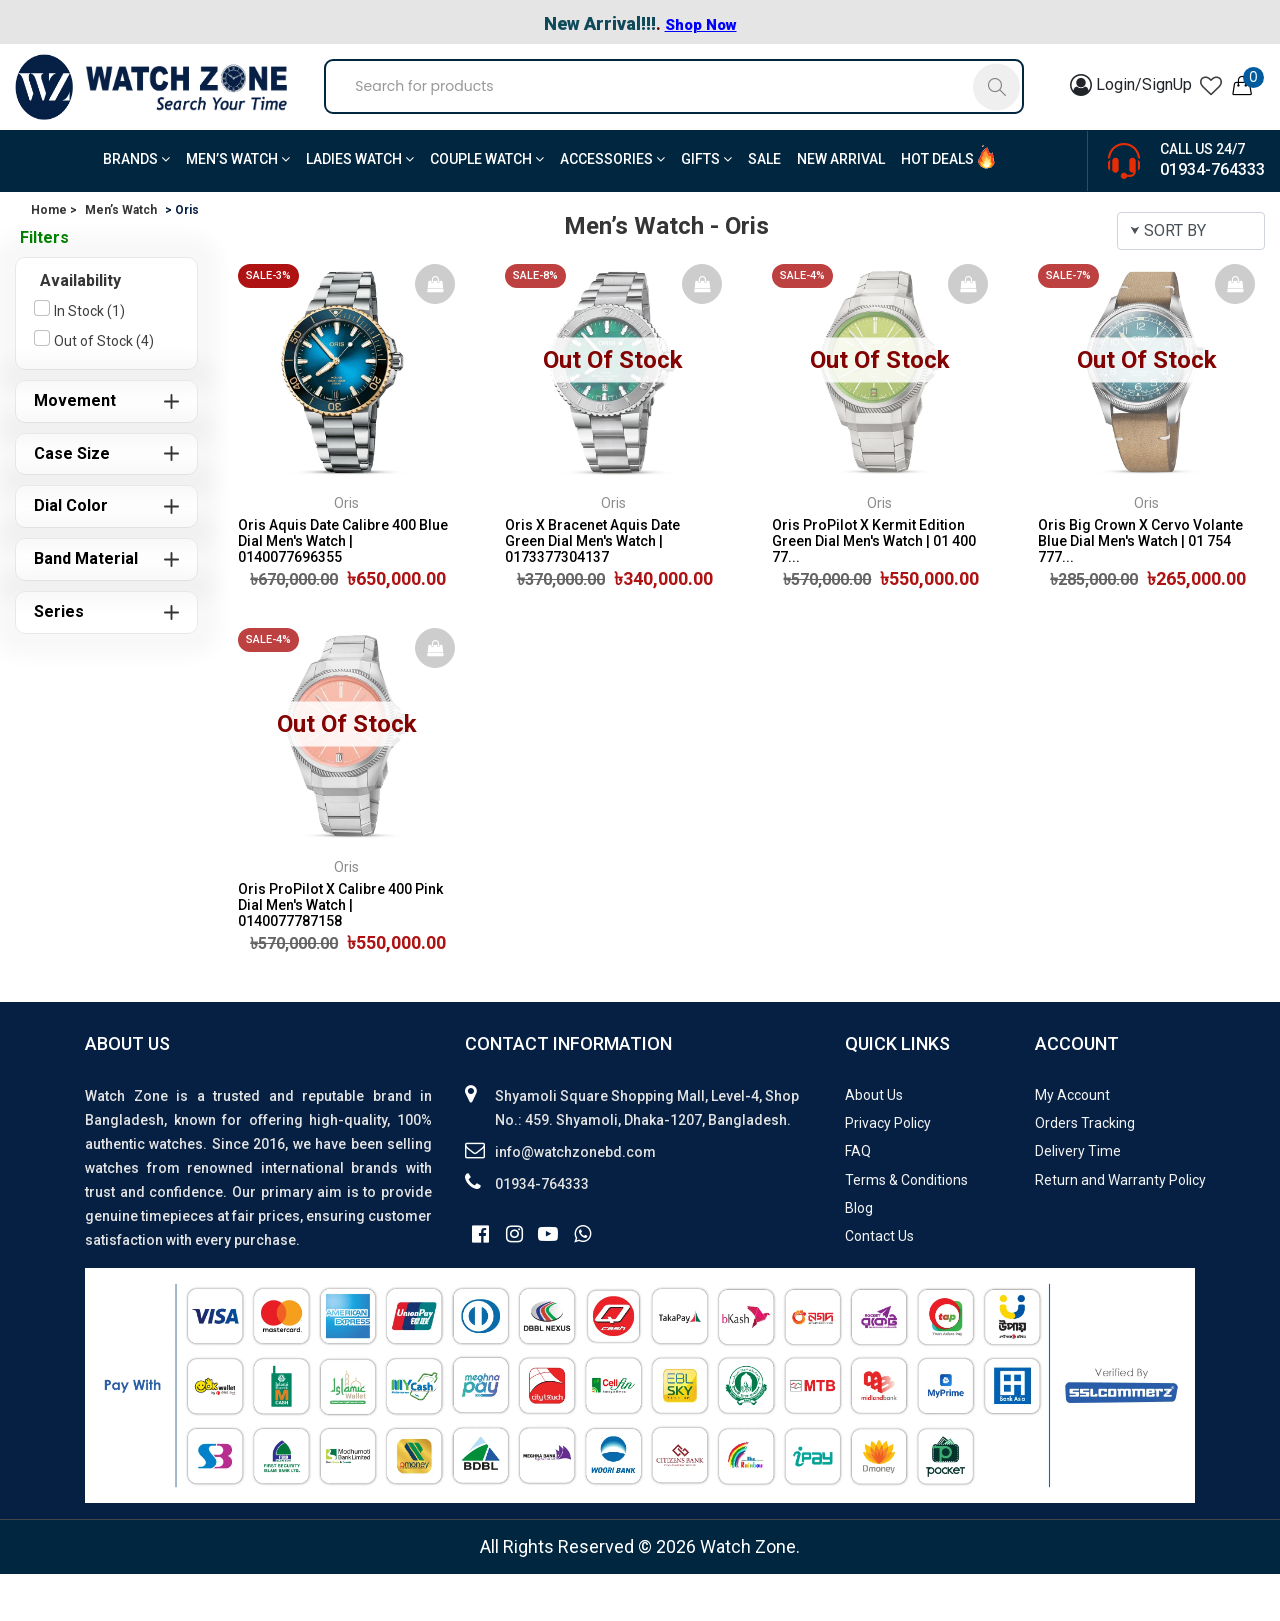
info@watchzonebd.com (575, 1199)
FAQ (858, 1199)
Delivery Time (1078, 1199)
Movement (75, 447)
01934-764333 (1212, 216)
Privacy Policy (888, 1170)
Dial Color (71, 552)
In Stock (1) (89, 358)
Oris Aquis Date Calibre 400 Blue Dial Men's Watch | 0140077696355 (343, 588)
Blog (859, 1255)
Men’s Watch (238, 206)
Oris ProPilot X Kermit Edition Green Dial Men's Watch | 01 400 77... (874, 588)
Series (59, 658)
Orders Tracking (1085, 1170)
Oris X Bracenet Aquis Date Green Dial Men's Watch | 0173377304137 (592, 588)
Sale (764, 206)
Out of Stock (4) (104, 388)
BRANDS (136, 206)
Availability (80, 327)
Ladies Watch (360, 206)
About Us (874, 1142)
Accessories (612, 206)
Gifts (706, 206)
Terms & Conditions (906, 1227)
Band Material (86, 605)
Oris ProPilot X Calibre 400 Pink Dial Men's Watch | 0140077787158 (340, 952)
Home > (54, 257)
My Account (1072, 1142)
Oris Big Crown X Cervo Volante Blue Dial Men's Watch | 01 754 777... (1140, 588)
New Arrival (841, 206)
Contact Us (879, 1283)
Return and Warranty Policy (1120, 1227)
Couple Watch (487, 206)
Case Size (72, 500)
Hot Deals (937, 206)
